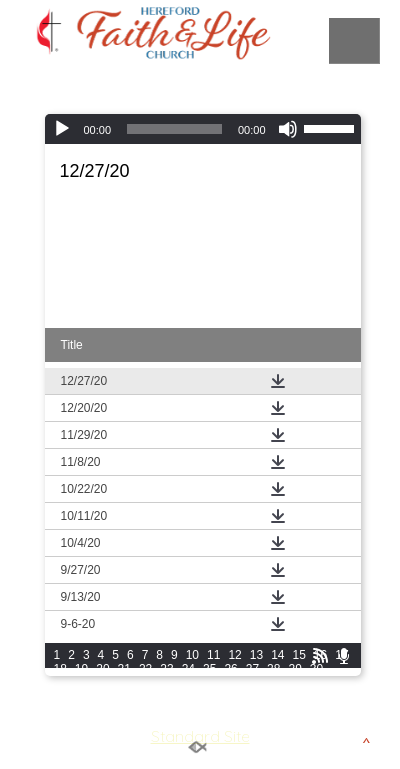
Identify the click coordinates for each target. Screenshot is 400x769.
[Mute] (288, 129)
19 (81, 669)
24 (188, 669)
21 (124, 669)
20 (102, 669)
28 (273, 669)
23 (166, 669)
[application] (203, 129)
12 (234, 655)
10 (192, 655)
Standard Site (200, 736)
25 (209, 669)
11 (213, 655)
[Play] (62, 129)
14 (277, 655)
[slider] (174, 129)
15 (298, 655)
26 (230, 669)
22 (145, 669)
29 (294, 669)
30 (316, 669)
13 (256, 655)
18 (60, 669)
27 (252, 669)
